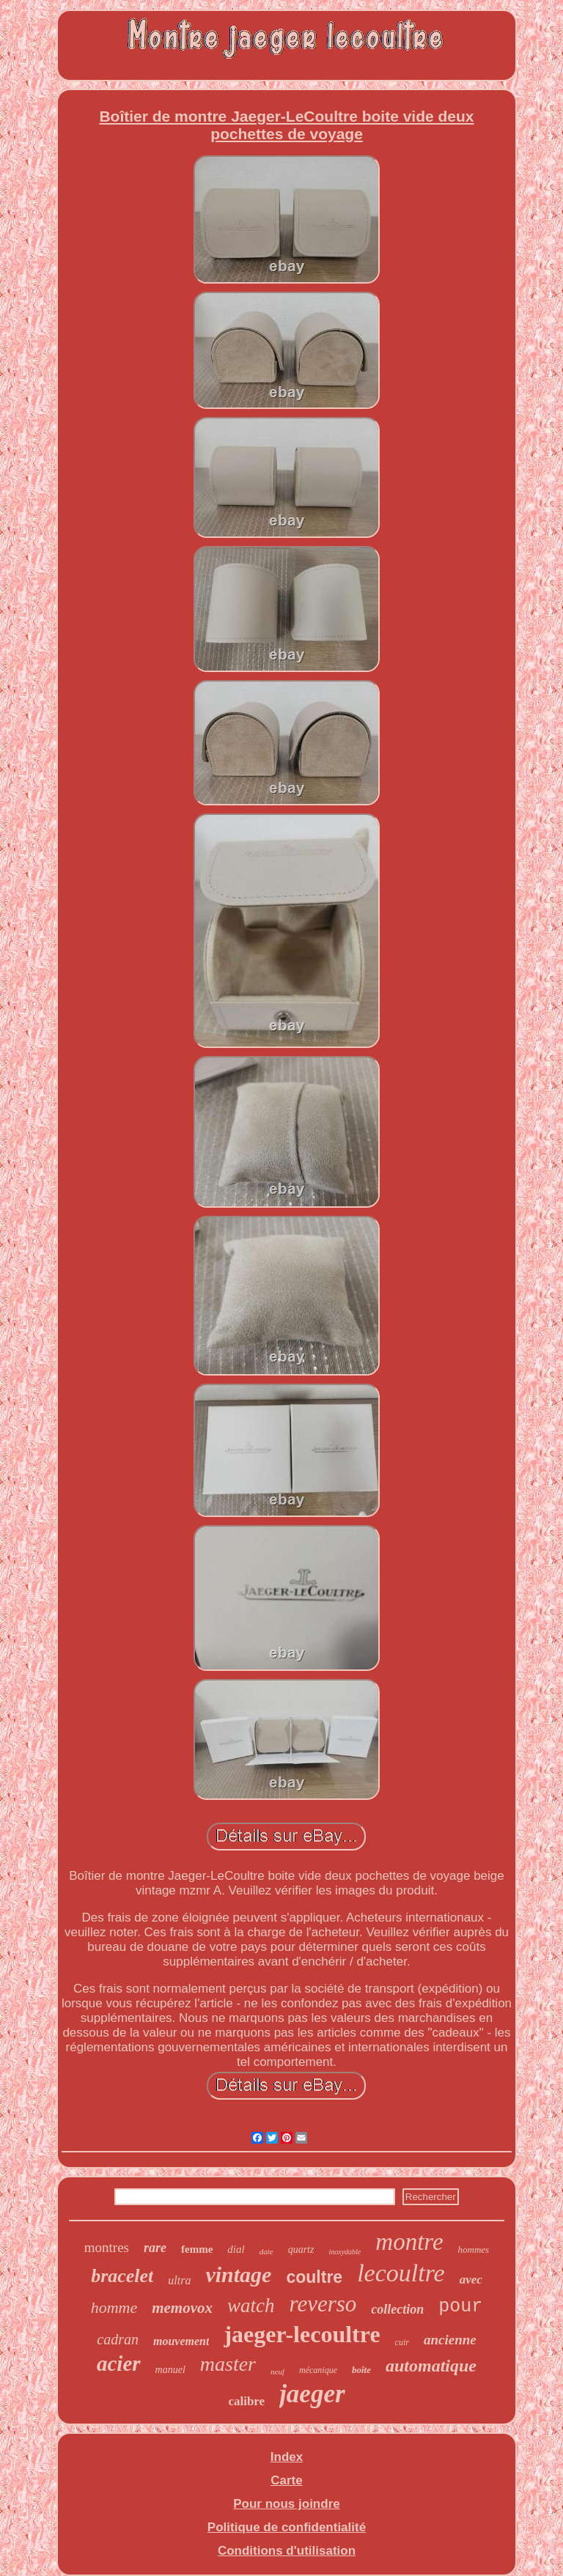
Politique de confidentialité (286, 2527)
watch (251, 2306)
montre (409, 2242)
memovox (182, 2308)
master (228, 2363)
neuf (277, 2371)
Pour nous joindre (286, 2504)
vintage (238, 2274)
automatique (431, 2365)
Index (287, 2457)
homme (114, 2307)
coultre (314, 2277)
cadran (118, 2339)
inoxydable (344, 2252)
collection (397, 2309)
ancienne (450, 2339)
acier (119, 2363)
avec (471, 2280)
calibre (246, 2401)
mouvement (181, 2341)
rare (155, 2247)
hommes (474, 2249)
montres (106, 2247)
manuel (170, 2369)
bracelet (122, 2276)
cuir (402, 2342)
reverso (323, 2304)
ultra (179, 2280)
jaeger (312, 2394)
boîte (361, 2369)
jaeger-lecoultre (302, 2334)
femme (197, 2249)
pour (460, 2306)
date (266, 2251)
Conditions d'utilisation (287, 2551)
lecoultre (401, 2273)
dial (235, 2249)
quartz (301, 2249)
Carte (286, 2480)
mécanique (318, 2370)
